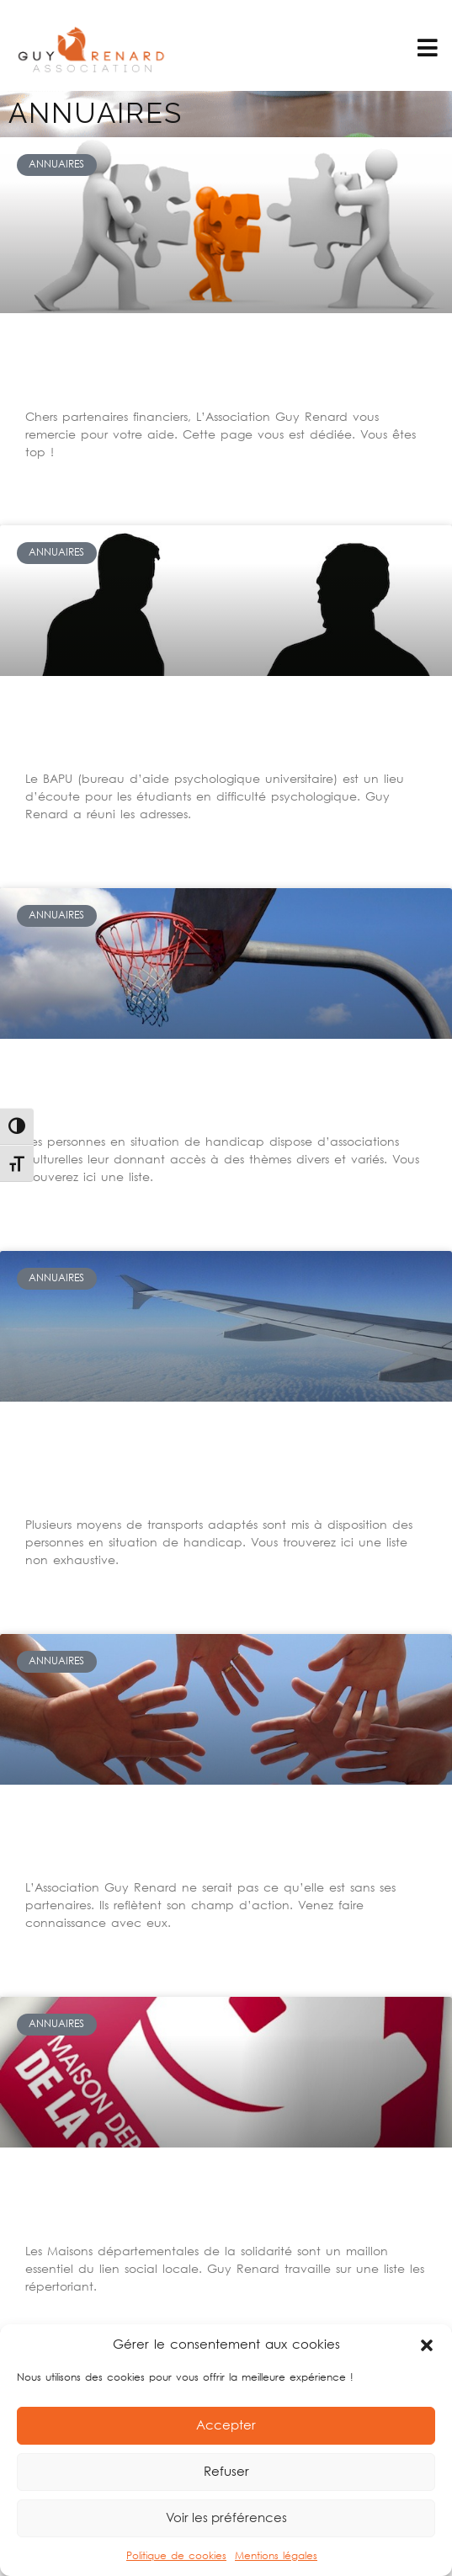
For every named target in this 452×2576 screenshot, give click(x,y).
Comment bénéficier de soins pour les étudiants (222, 729)
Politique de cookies (176, 2556)
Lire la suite (53, 469)
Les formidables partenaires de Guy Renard (208, 1838)
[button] (426, 2345)
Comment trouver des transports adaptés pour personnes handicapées (223, 1465)
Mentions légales (276, 2556)
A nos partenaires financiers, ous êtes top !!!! (221, 366)
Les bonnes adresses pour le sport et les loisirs (192, 1092)
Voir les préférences (226, 2519)
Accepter (226, 2426)
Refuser (226, 2472)
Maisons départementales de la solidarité (206, 2201)
